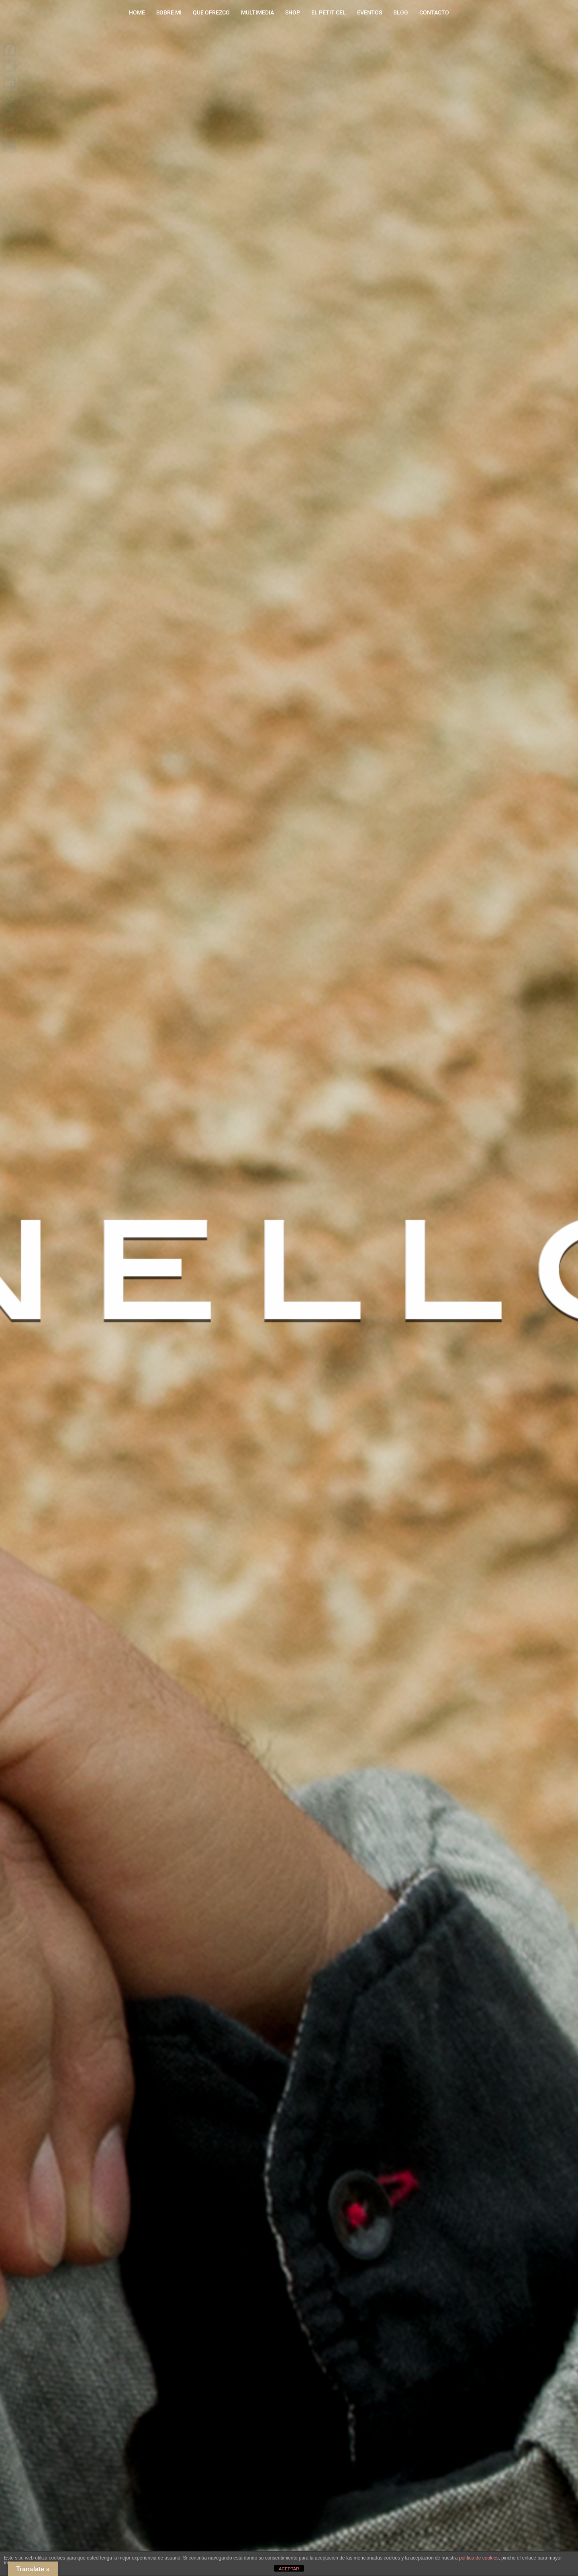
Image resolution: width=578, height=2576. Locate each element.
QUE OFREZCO (211, 12)
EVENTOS (369, 12)
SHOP (292, 12)
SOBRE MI (169, 12)
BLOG (400, 12)
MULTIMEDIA (257, 12)
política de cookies (479, 2558)
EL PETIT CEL (328, 12)
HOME (137, 12)
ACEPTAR (289, 2568)
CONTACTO (434, 12)
